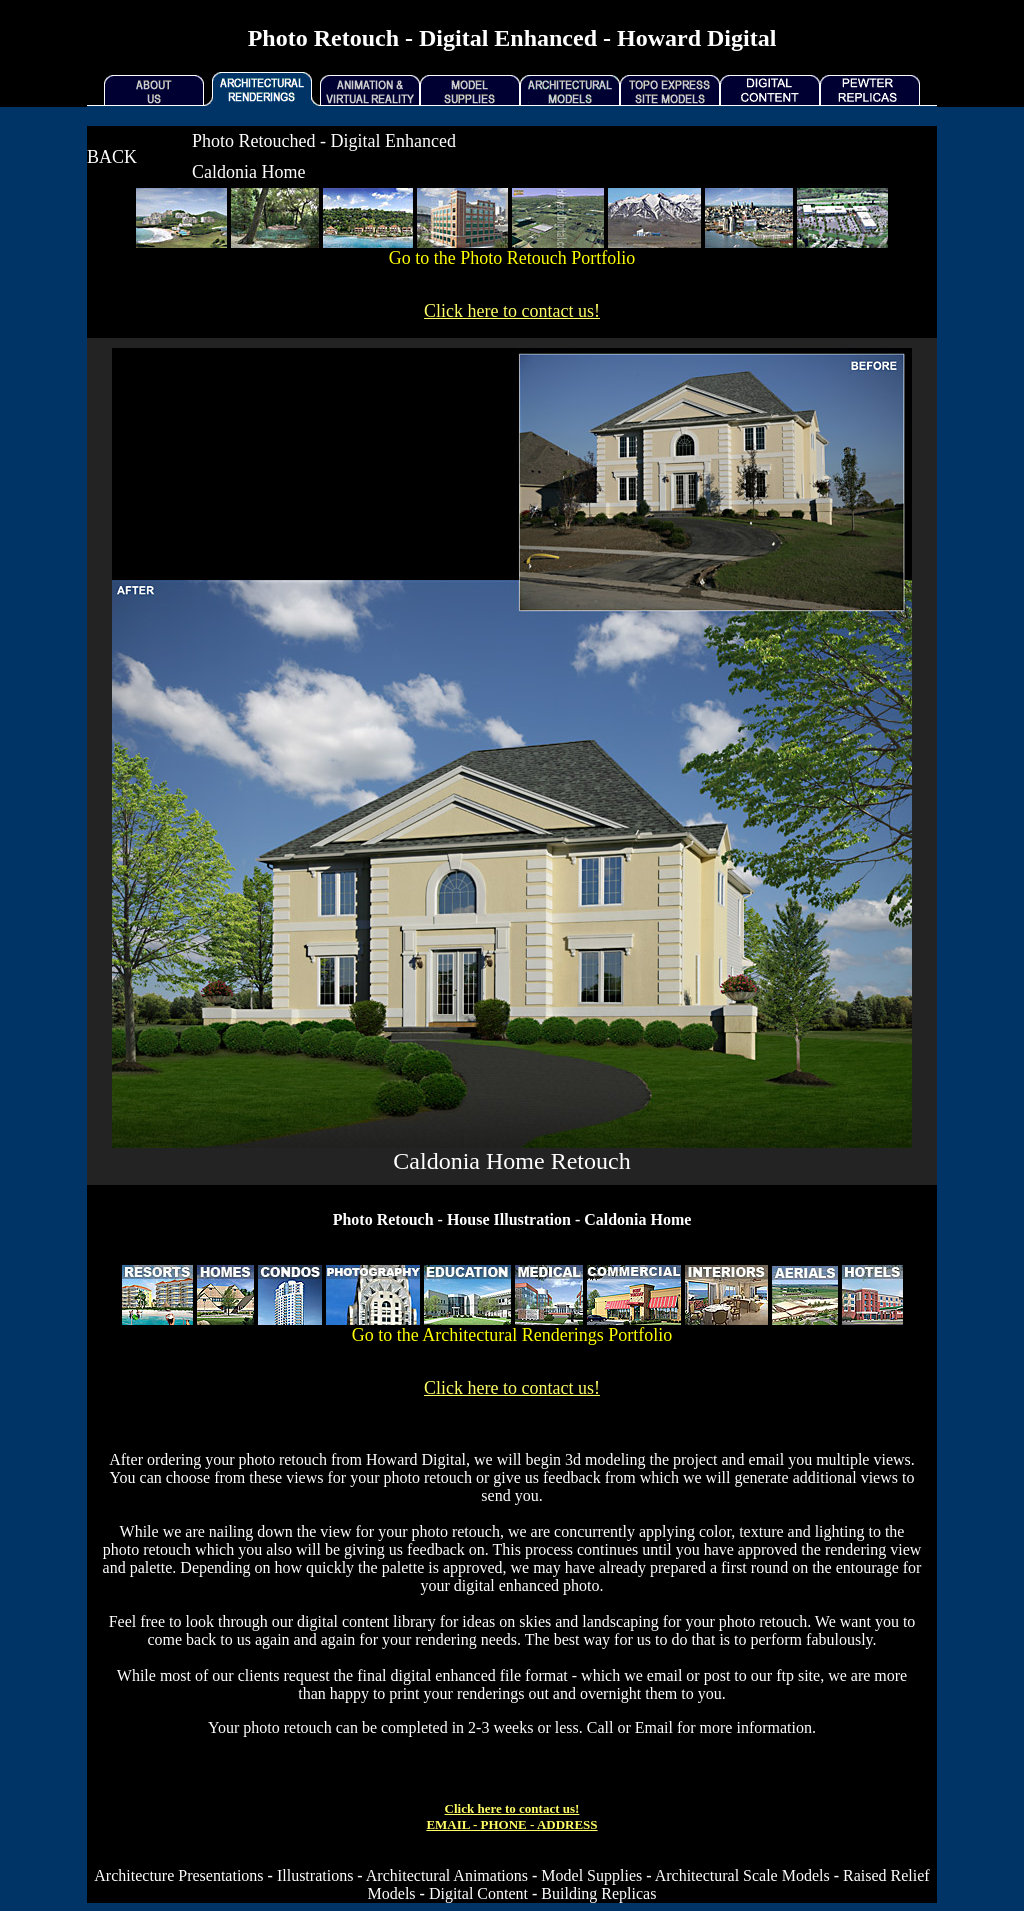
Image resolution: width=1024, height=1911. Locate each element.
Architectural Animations (447, 1875)
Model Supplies (591, 1875)
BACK (112, 157)
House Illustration (509, 1219)
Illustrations (315, 1875)
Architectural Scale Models (742, 1875)
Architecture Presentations (178, 1875)
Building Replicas (598, 1893)
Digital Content (478, 1893)
